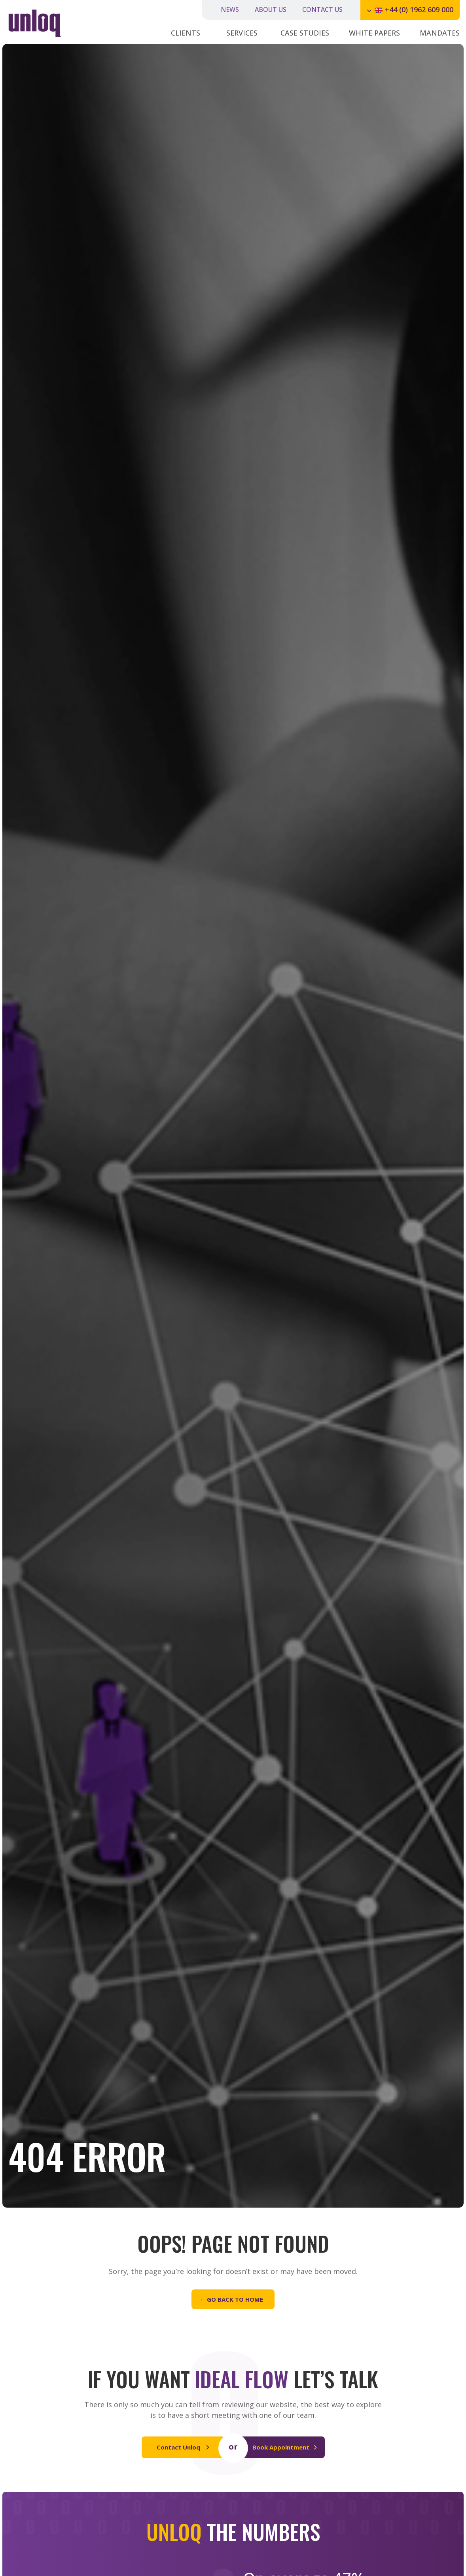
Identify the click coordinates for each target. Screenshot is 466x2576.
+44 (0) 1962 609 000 (419, 9)
